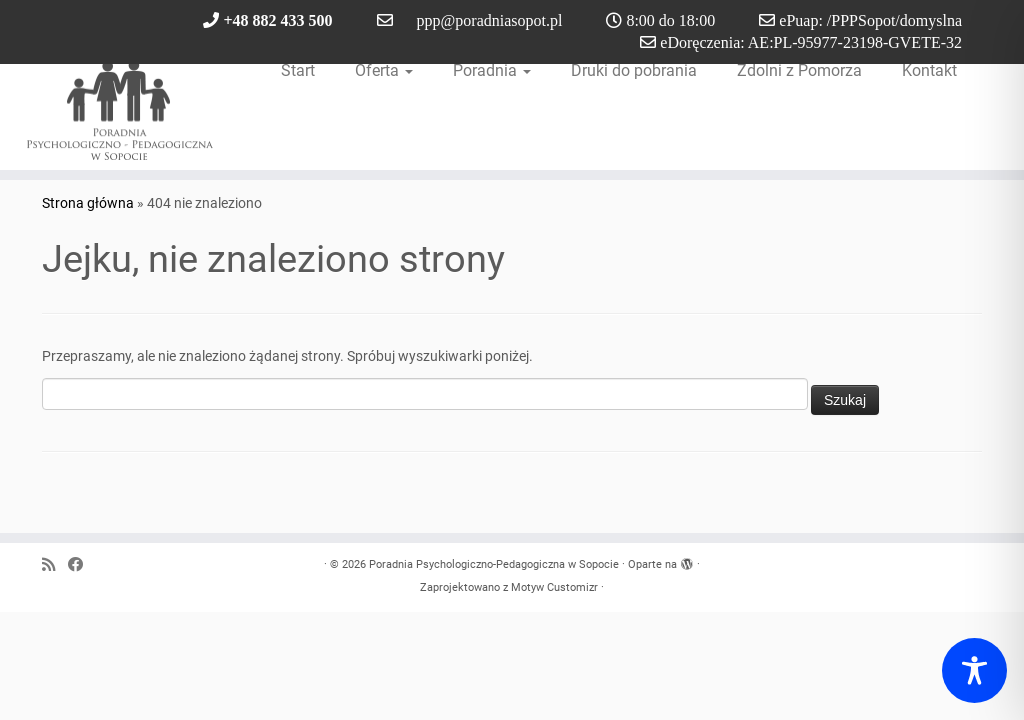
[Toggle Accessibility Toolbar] (974, 670)
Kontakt (929, 70)
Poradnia (492, 70)
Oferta (384, 70)
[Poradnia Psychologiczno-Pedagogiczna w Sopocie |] (120, 110)
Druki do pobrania (634, 70)
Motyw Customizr (554, 587)
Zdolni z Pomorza (799, 70)
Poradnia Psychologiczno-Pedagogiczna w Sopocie (494, 564)
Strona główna (88, 203)
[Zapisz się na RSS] (55, 565)
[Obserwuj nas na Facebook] (82, 565)
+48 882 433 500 (277, 20)
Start (298, 70)
